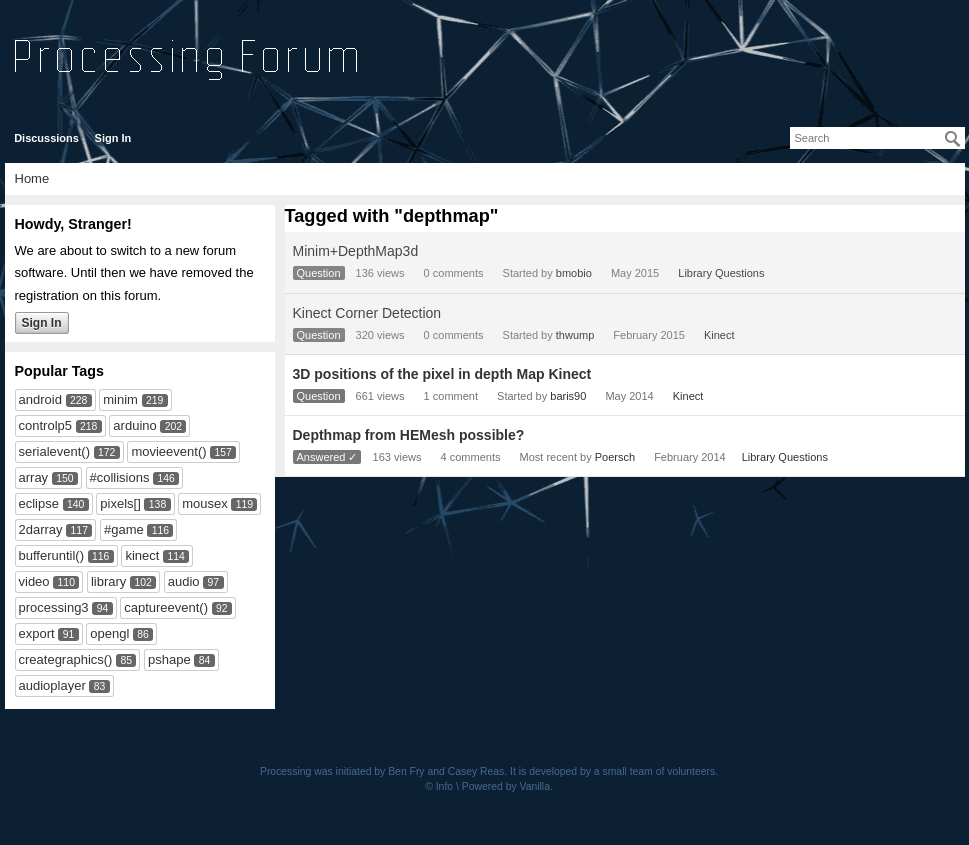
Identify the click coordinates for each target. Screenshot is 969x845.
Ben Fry (406, 771)
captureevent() (166, 607)
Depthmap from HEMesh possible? (409, 435)
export (37, 633)
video (34, 581)
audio (184, 581)
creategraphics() (66, 659)
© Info (439, 786)
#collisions (120, 477)
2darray (41, 529)
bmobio (574, 273)
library (108, 581)
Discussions (46, 138)
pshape (169, 659)
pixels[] (120, 503)
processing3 (54, 607)
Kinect (719, 335)
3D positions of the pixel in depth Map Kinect (442, 374)
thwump (575, 335)
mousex (205, 503)
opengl (109, 633)
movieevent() (168, 451)
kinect (142, 555)
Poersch (615, 457)
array (34, 477)
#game (124, 529)
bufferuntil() (52, 555)
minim (120, 399)
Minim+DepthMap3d (356, 251)
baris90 (568, 396)
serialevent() (55, 451)
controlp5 (45, 425)
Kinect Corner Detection (367, 313)
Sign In (113, 138)
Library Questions (721, 273)
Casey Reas (476, 771)
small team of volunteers (659, 771)
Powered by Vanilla (506, 786)
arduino (134, 425)
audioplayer (52, 685)
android (40, 399)
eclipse (39, 503)
